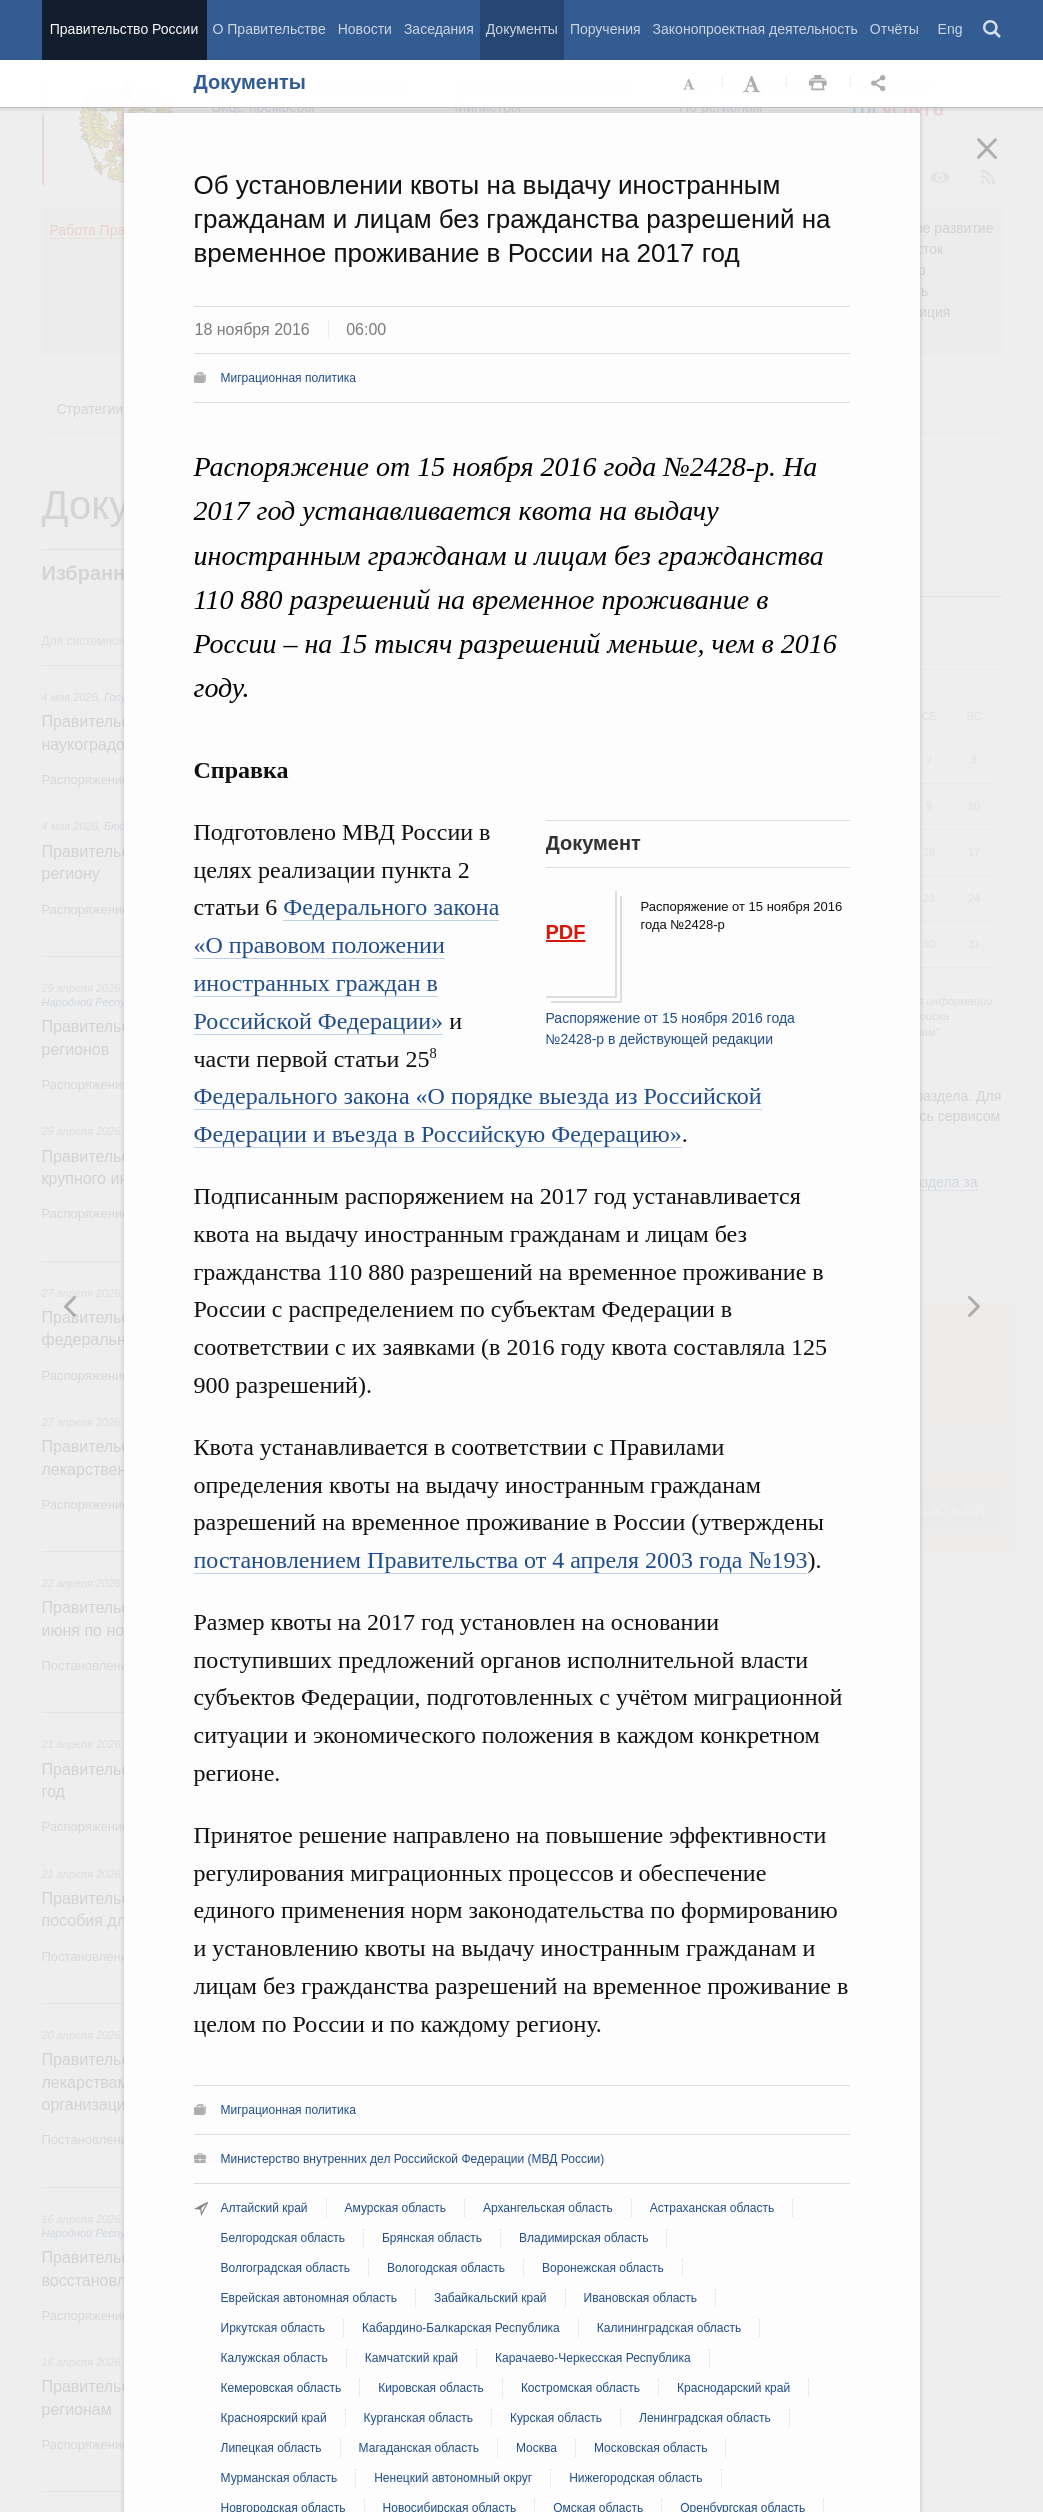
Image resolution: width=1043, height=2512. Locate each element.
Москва (536, 2448)
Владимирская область (583, 2238)
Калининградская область (669, 2328)
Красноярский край (274, 2418)
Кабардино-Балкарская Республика (461, 2328)
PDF (566, 932)
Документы (522, 29)
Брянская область (432, 2238)
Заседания (439, 29)
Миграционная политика (288, 378)
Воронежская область (603, 2268)
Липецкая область (271, 2448)
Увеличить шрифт (754, 84)
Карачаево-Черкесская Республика (593, 2358)
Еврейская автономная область (309, 2298)
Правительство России (124, 29)
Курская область (556, 2418)
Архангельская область (548, 2208)
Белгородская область (283, 2238)
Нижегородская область (635, 2478)
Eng (950, 29)
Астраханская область (712, 2208)
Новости (365, 29)
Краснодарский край (733, 2388)
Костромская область (580, 2388)
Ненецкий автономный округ (453, 2478)
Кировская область (431, 2388)
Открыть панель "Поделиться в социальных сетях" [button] (882, 84)
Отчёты (894, 29)
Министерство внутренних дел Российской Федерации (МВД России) (413, 2159)
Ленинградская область (705, 2418)
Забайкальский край (490, 2298)
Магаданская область (419, 2448)
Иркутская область (273, 2328)
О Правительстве (269, 29)
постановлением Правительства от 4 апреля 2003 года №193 (501, 1560)
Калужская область (274, 2358)
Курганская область (418, 2418)
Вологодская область (446, 2268)
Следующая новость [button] (71, 1306)
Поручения (605, 29)
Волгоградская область (285, 2268)
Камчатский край (411, 2358)
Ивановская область (641, 2298)
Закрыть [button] (1001, 162)
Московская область (651, 2448)
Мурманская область (279, 2478)
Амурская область (395, 2208)
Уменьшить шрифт (690, 84)
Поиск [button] (993, 30)
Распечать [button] (818, 84)
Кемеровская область (281, 2388)
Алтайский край (264, 2208)
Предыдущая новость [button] (973, 1306)
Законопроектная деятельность (755, 29)
